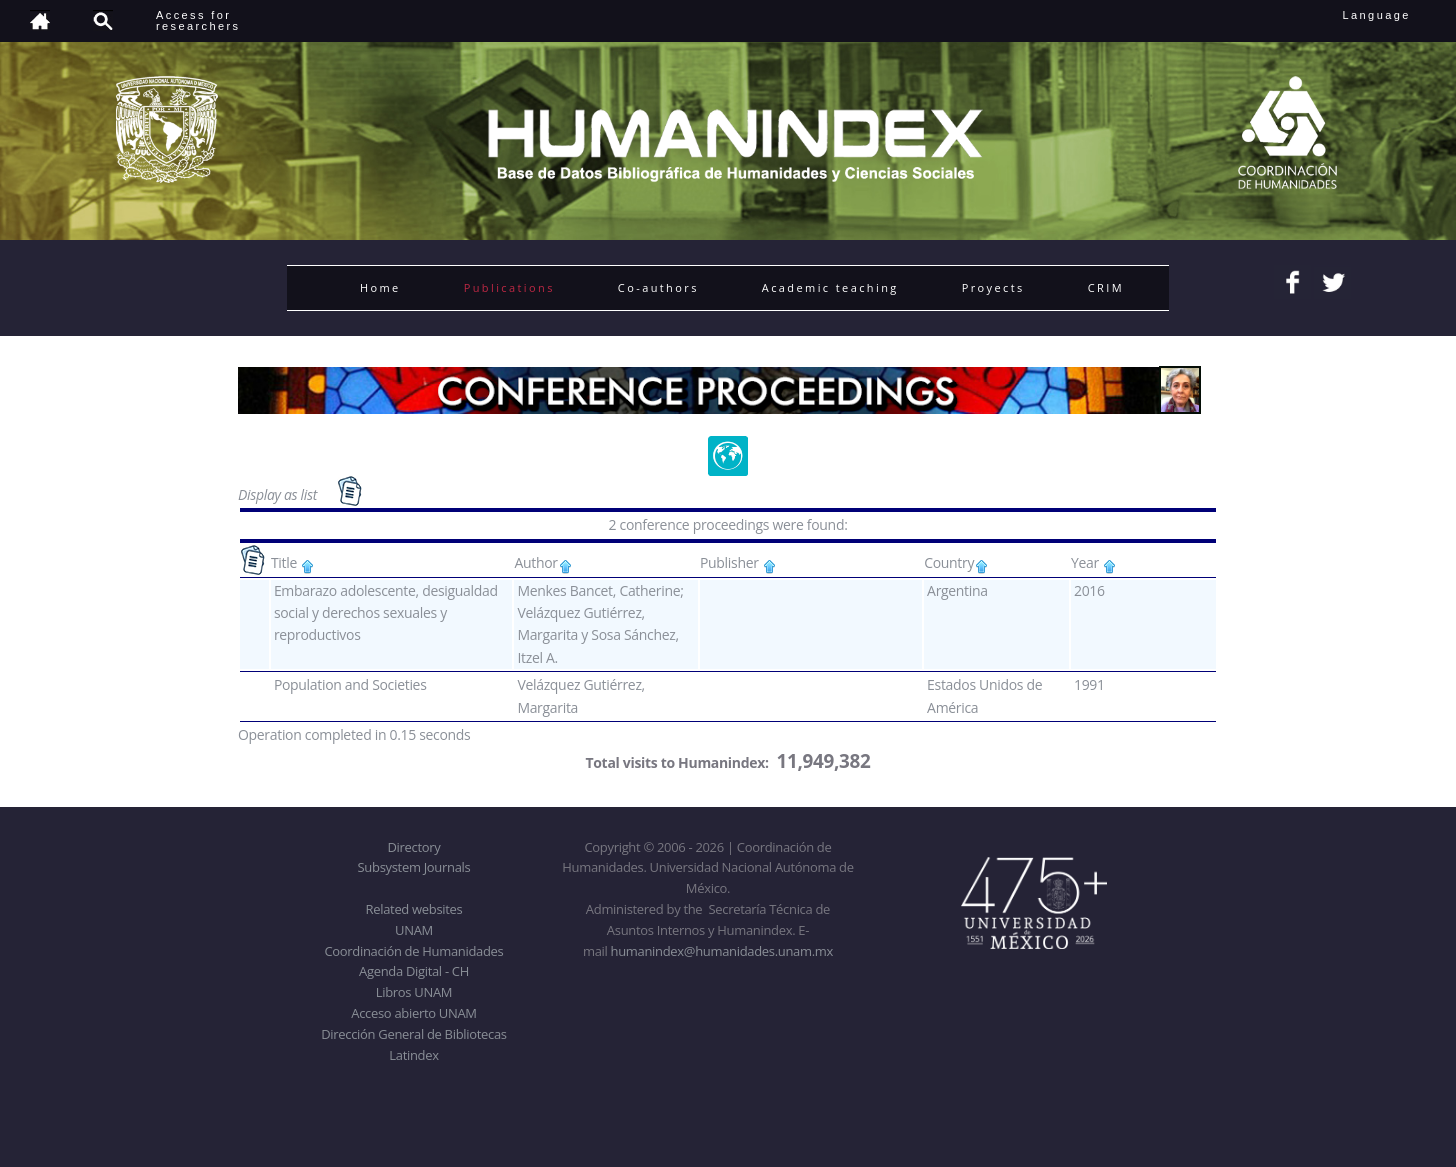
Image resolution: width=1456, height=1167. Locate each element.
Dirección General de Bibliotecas (413, 1034)
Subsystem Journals (414, 867)
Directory (414, 847)
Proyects (993, 287)
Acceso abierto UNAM (413, 1013)
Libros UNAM (414, 992)
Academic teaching (830, 287)
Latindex (413, 1055)
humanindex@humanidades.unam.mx (722, 951)
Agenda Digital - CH (414, 971)
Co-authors (658, 287)
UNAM (414, 930)
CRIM (1106, 287)
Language (1390, 15)
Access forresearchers (198, 20)
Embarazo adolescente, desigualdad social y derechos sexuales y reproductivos (386, 613)
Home (380, 287)
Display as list (279, 494)
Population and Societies (350, 684)
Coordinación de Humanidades (414, 951)
